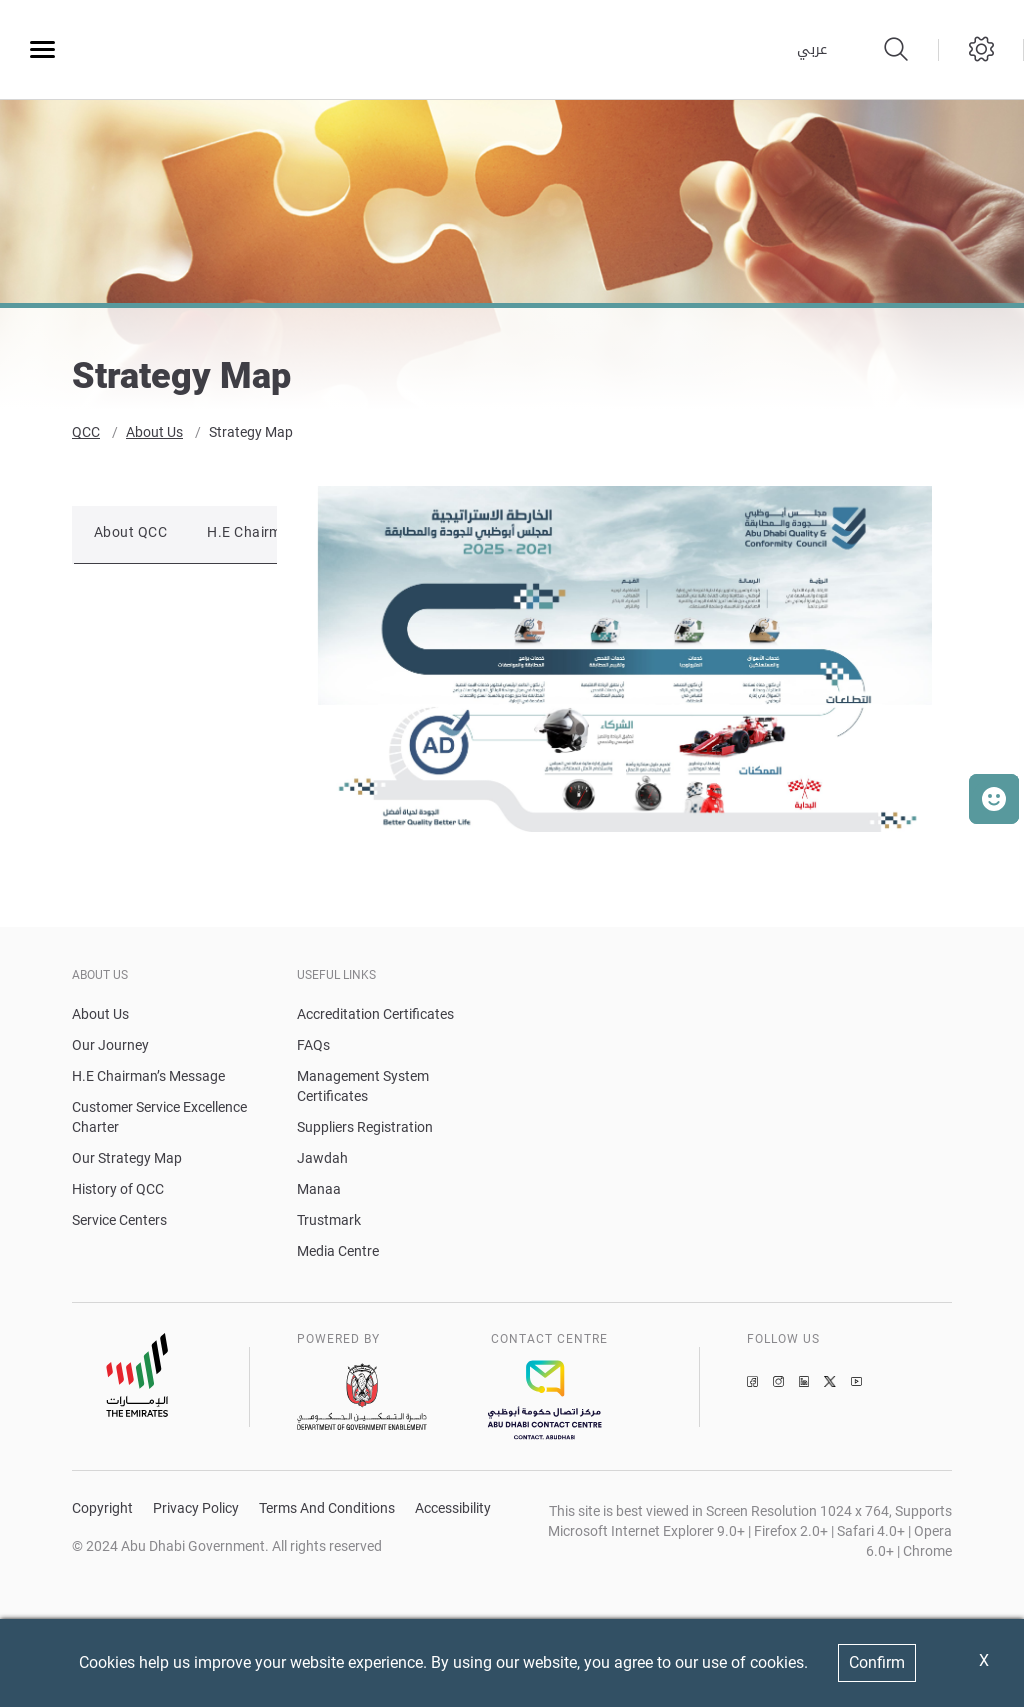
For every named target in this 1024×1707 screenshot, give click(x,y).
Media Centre (338, 1254)
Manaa (319, 1192)
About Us (154, 436)
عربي (812, 50)
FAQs (313, 1048)
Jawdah (322, 1161)
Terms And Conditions (327, 1511)
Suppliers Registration (365, 1130)
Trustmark (329, 1223)
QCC (86, 436)
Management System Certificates (363, 1089)
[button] (994, 799)
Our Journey (110, 1048)
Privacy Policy (196, 1511)
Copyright (102, 1511)
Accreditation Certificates (375, 1017)
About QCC (130, 536)
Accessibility (453, 1511)
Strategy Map (251, 436)
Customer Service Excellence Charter (159, 1120)
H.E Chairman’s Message (148, 1079)
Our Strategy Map (127, 1161)
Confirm (877, 1662)
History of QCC (118, 1192)
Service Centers (119, 1223)
